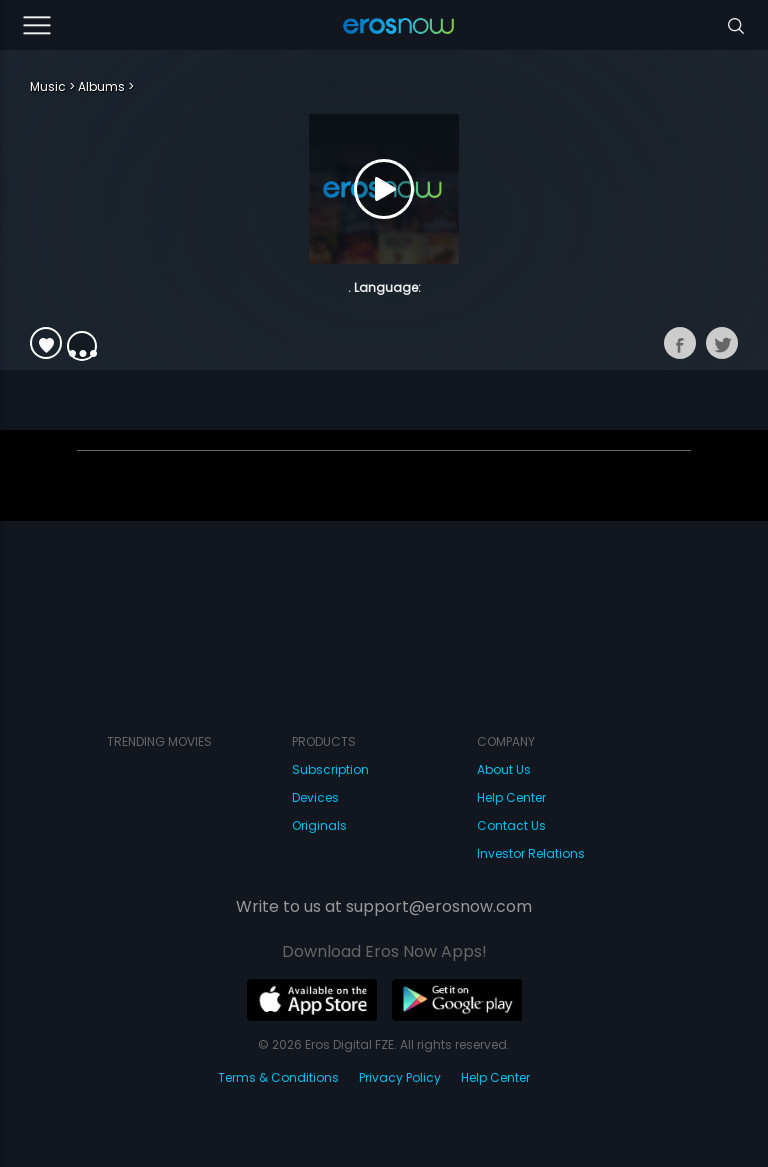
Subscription (330, 769)
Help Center (511, 797)
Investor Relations (531, 853)
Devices (315, 797)
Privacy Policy (400, 1077)
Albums (101, 86)
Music (48, 86)
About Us (504, 769)
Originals (319, 825)
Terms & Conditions (278, 1077)
